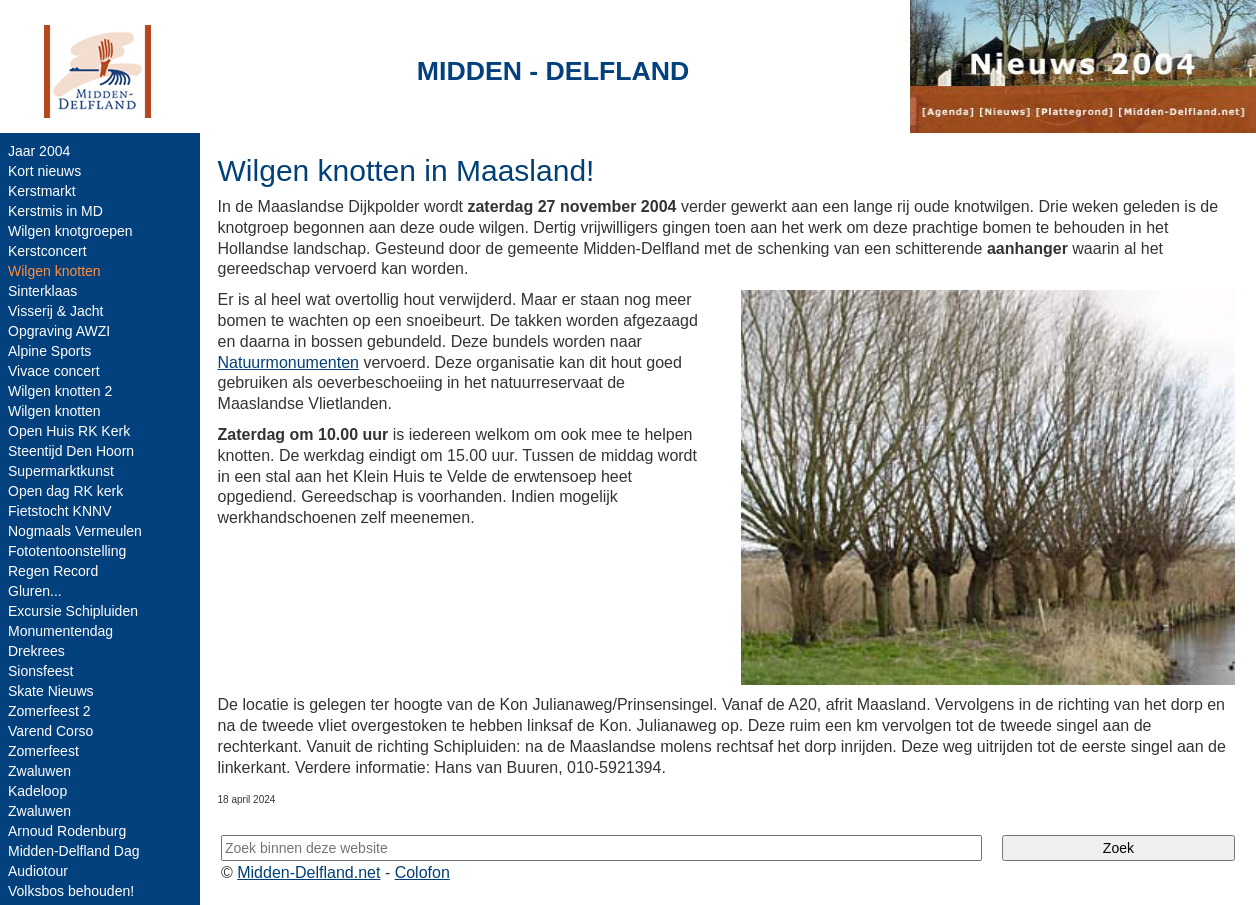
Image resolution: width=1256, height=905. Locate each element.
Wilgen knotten (54, 411)
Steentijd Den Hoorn (71, 451)
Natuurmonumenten (288, 362)
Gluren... (35, 591)
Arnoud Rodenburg (67, 831)
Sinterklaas (42, 291)
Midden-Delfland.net (308, 872)
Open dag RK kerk (65, 491)
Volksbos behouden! (71, 891)
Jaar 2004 (39, 151)
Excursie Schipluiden (73, 611)
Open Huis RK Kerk (69, 431)
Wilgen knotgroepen (70, 231)
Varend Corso (50, 731)
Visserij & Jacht (55, 311)
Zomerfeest (43, 751)
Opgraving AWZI (59, 331)
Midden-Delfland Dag (74, 851)
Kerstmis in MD (55, 211)
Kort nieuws (44, 171)
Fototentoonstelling (67, 551)
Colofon (422, 872)
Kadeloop (37, 791)
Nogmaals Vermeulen (75, 531)
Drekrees (36, 651)
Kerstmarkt (42, 191)
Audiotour (38, 871)
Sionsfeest (40, 671)
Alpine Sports (49, 351)
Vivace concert (54, 371)
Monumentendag (60, 631)
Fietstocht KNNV (59, 511)
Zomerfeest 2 (49, 711)
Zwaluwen (39, 771)
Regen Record (53, 571)
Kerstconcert (47, 251)
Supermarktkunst (61, 471)
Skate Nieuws (51, 691)
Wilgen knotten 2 (60, 391)
